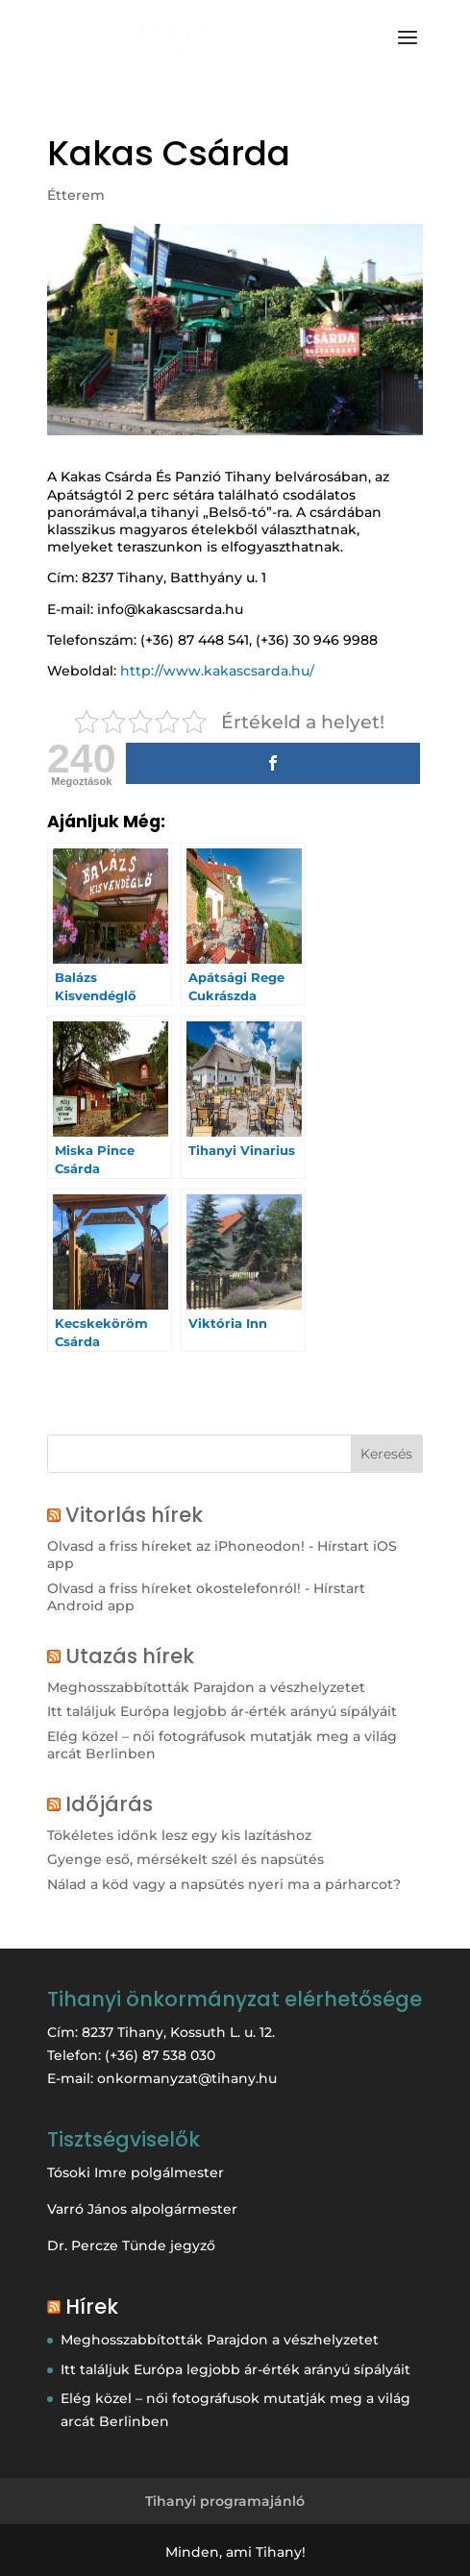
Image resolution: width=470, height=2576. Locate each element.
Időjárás (109, 1804)
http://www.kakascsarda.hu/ (217, 670)
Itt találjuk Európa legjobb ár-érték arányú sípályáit (222, 1711)
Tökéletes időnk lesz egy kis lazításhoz (179, 1835)
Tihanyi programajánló (225, 2501)
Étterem (76, 195)
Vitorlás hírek (134, 1515)
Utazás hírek (129, 1656)
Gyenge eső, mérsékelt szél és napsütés (185, 1859)
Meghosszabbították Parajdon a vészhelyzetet (206, 1687)
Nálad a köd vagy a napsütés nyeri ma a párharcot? (224, 1884)
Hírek (91, 2306)
